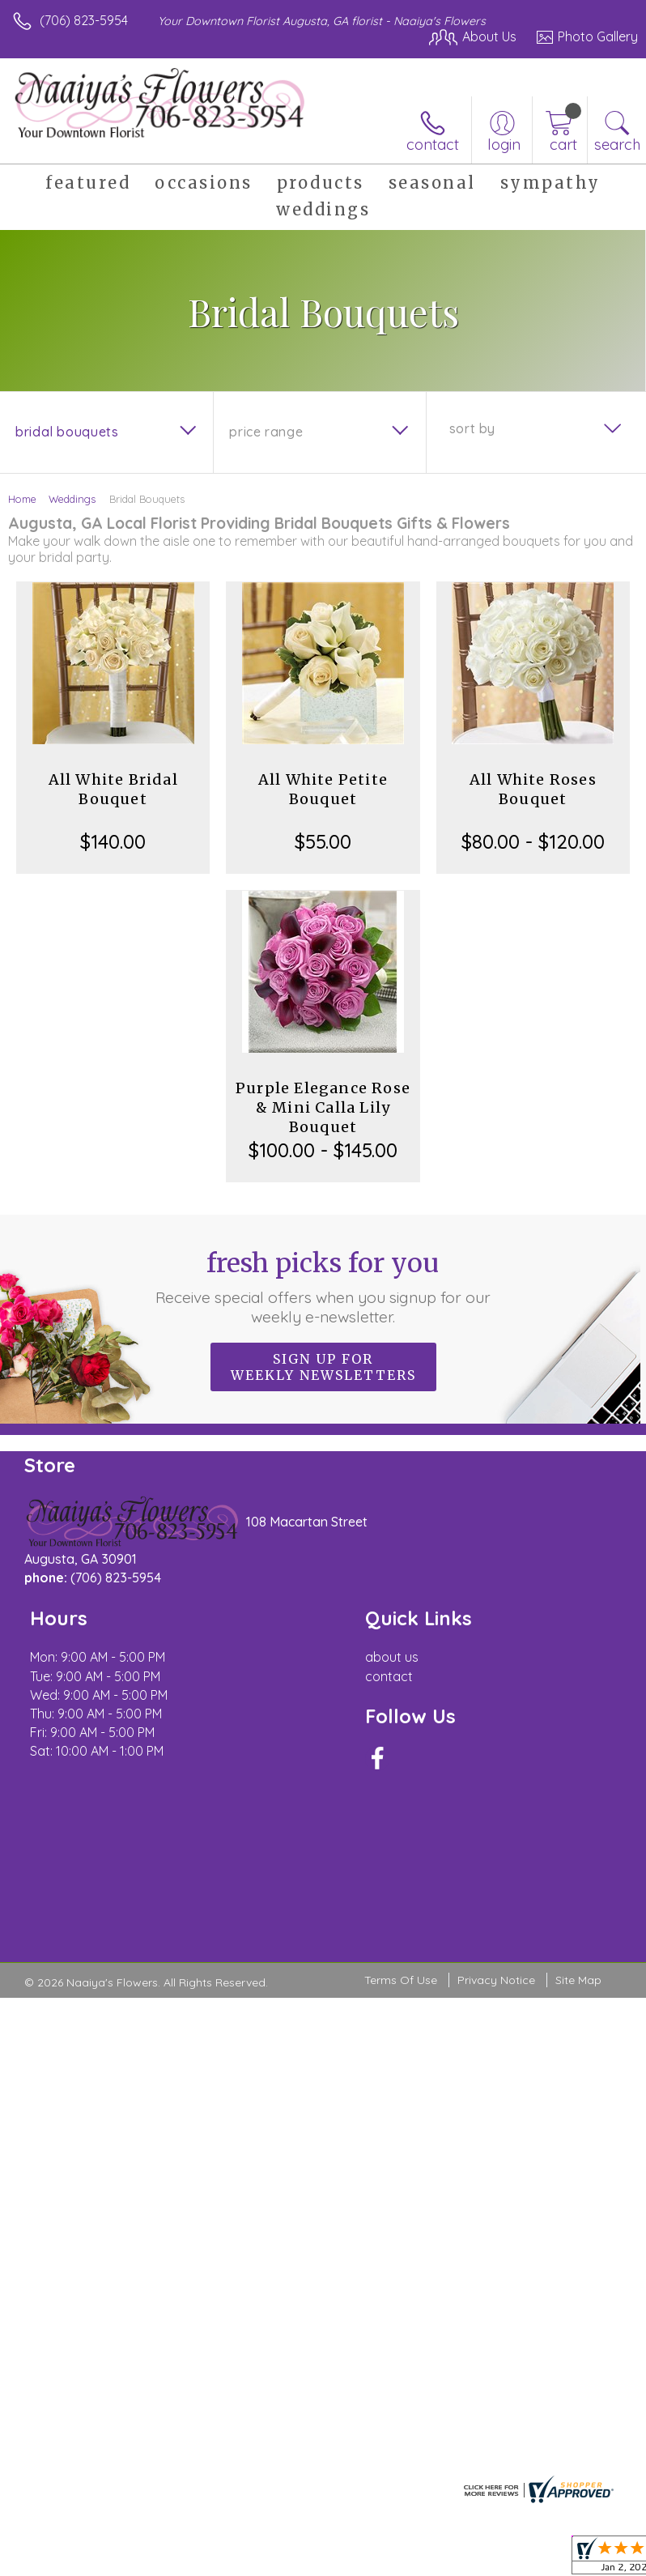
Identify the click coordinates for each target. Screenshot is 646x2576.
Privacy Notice (496, 1981)
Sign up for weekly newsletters (323, 1367)
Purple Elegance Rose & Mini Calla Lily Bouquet (323, 1107)
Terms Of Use (400, 1981)
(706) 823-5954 (84, 20)
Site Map (578, 1981)
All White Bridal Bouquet (113, 789)
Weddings (72, 498)
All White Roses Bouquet (533, 789)
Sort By (472, 428)
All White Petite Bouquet (323, 789)
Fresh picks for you (323, 1286)
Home (22, 498)
